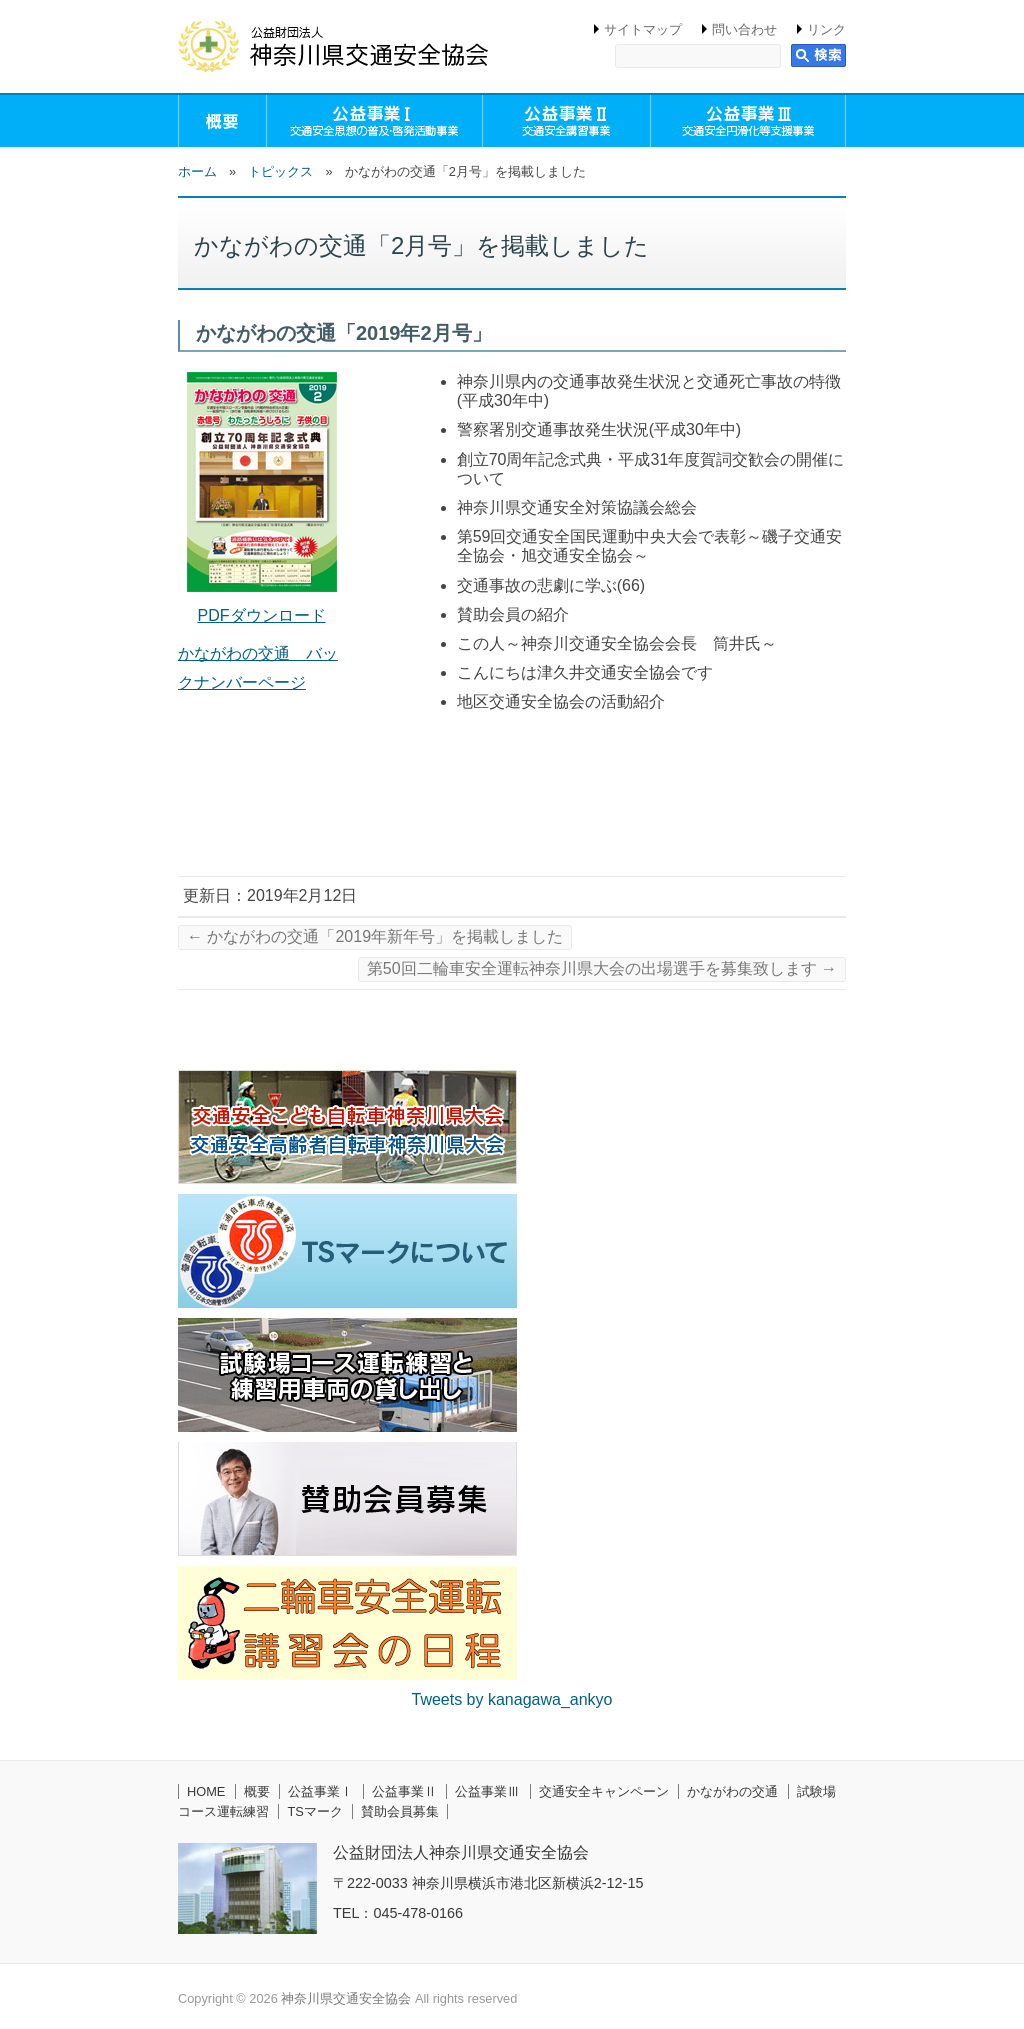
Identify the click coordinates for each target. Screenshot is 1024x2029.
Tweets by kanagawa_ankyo (511, 1699)
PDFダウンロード (262, 615)
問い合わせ (744, 29)
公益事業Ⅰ (320, 1791)
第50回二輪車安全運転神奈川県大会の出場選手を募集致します (602, 968)
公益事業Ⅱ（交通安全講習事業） (566, 121)
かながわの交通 (732, 1791)
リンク (826, 29)
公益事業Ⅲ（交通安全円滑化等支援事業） (748, 121)
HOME (206, 1791)
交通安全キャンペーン (604, 1791)
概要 (222, 121)
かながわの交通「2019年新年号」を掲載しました (375, 936)
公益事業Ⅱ (404, 1791)
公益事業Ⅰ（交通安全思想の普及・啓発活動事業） (374, 121)
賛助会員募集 (400, 1811)
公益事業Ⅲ (487, 1791)
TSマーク (314, 1811)
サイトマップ (643, 29)
